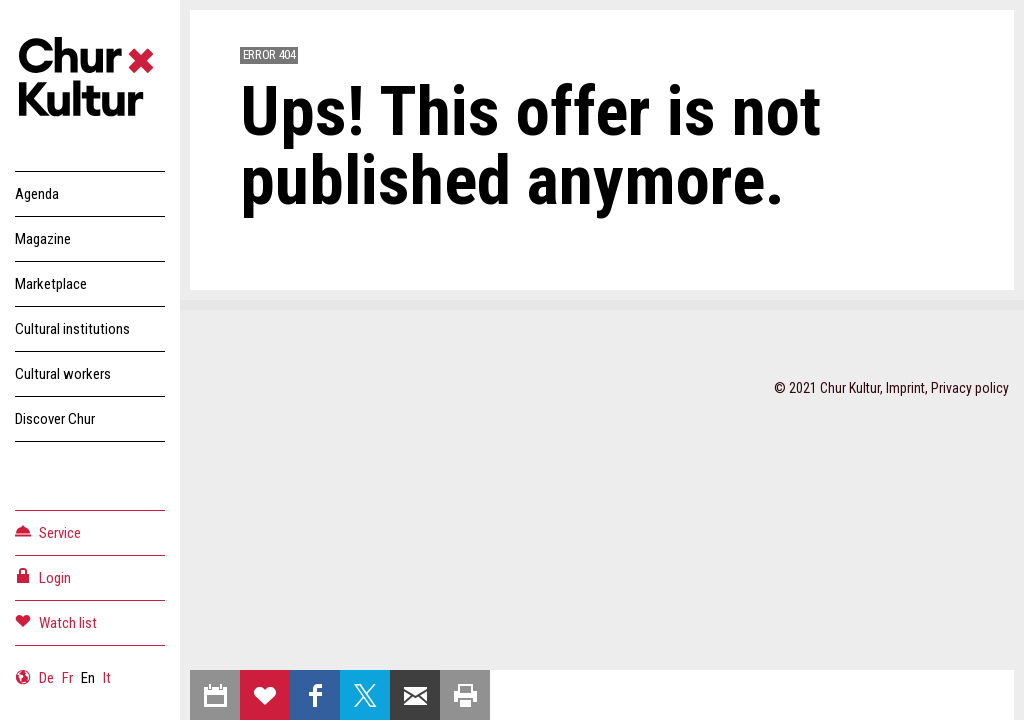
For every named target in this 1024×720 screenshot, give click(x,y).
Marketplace (51, 284)
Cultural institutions (72, 329)
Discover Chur (55, 419)
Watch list (56, 621)
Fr (67, 678)
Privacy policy (970, 388)
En (88, 678)
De (46, 678)
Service (48, 531)
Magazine (43, 239)
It (107, 678)
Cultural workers (63, 374)
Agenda (37, 194)
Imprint (905, 388)
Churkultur (90, 80)
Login (43, 576)
